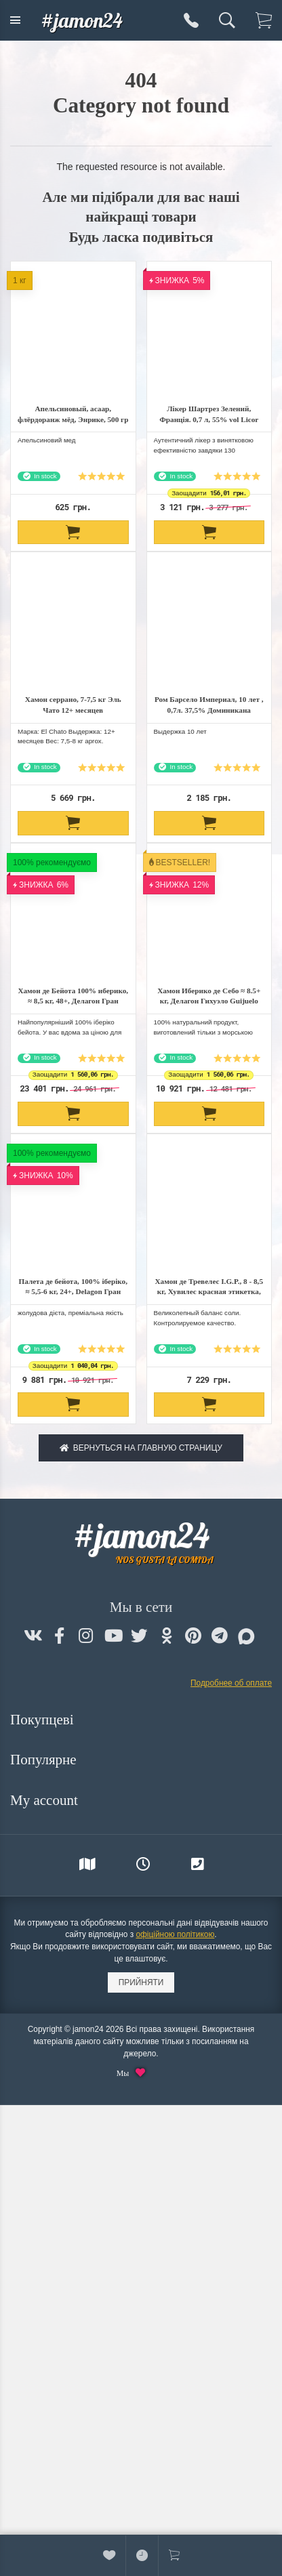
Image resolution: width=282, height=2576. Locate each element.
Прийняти (141, 1982)
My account (45, 1800)
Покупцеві (43, 1719)
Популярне (45, 1759)
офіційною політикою (175, 1934)
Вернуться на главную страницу (141, 1448)
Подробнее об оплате (231, 1683)
